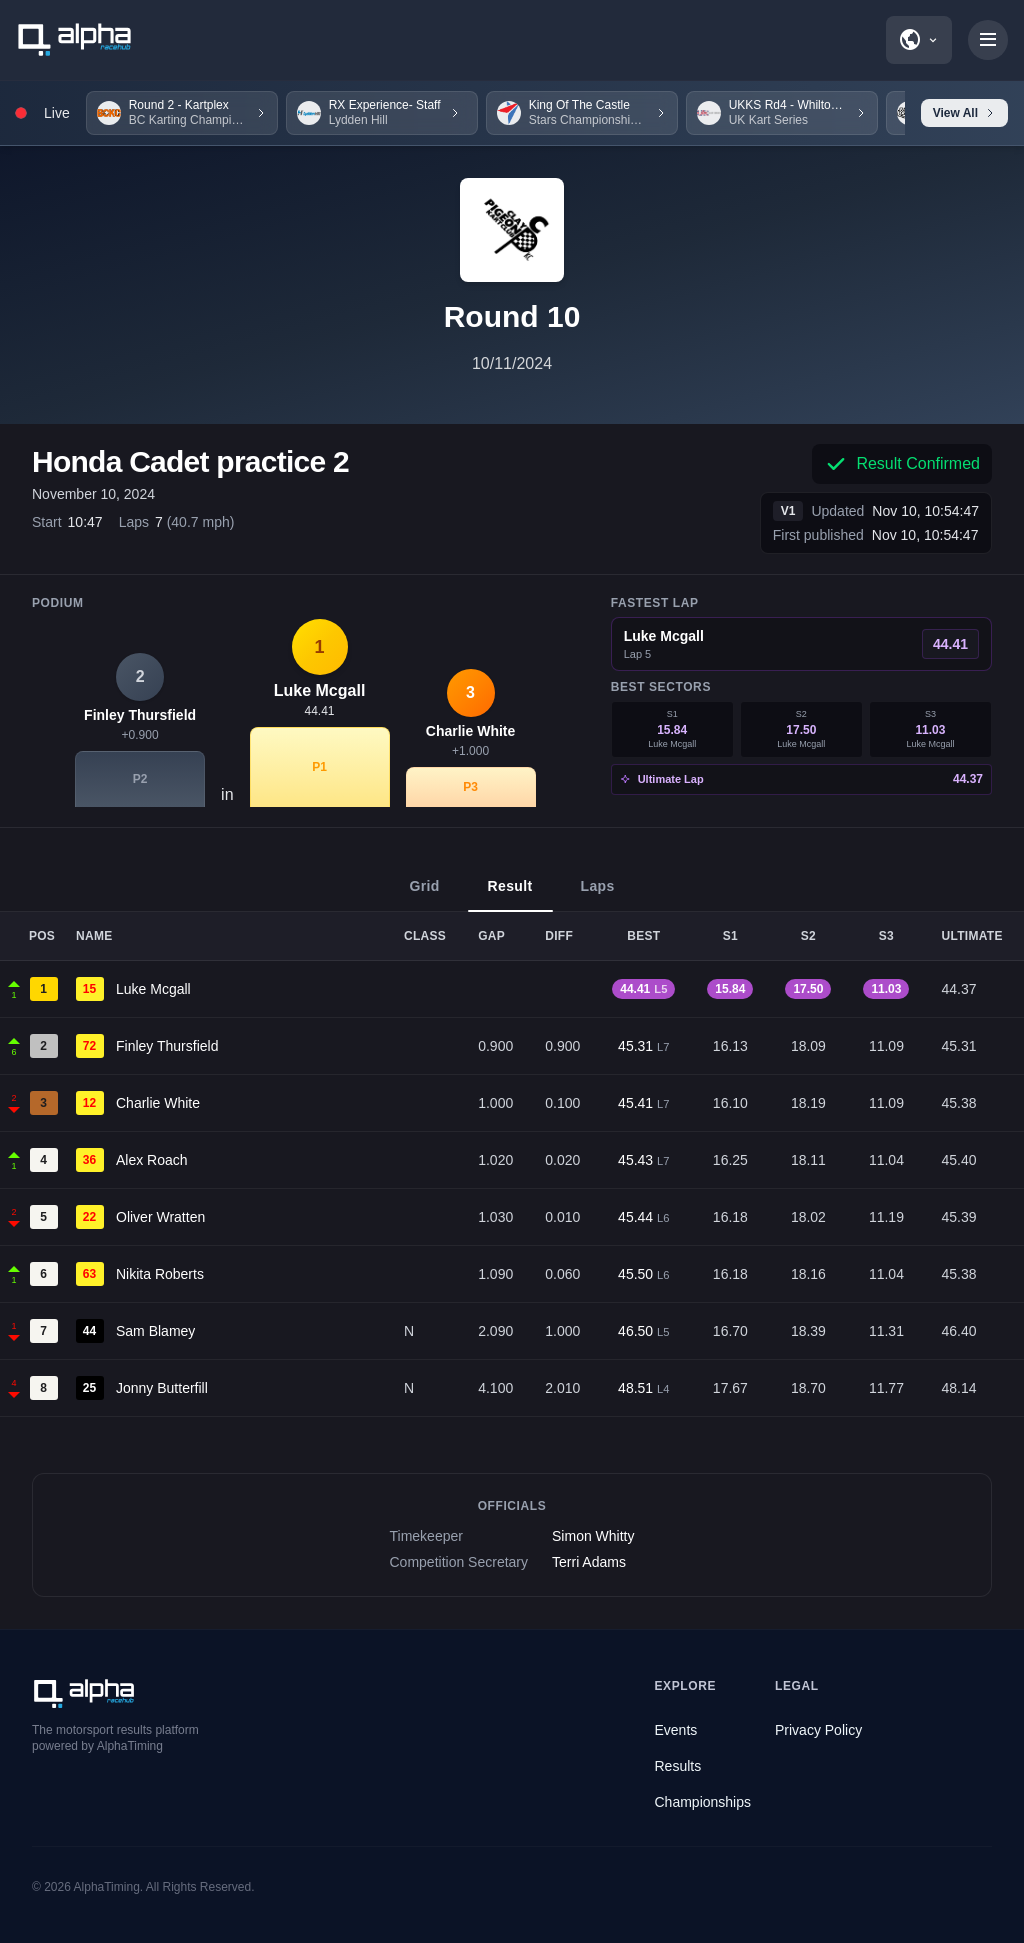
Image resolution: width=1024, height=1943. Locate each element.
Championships (703, 1802)
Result (510, 895)
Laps (598, 895)
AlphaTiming (107, 1887)
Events (676, 1730)
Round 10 (512, 316)
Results (678, 1766)
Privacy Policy (818, 1730)
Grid (424, 895)
